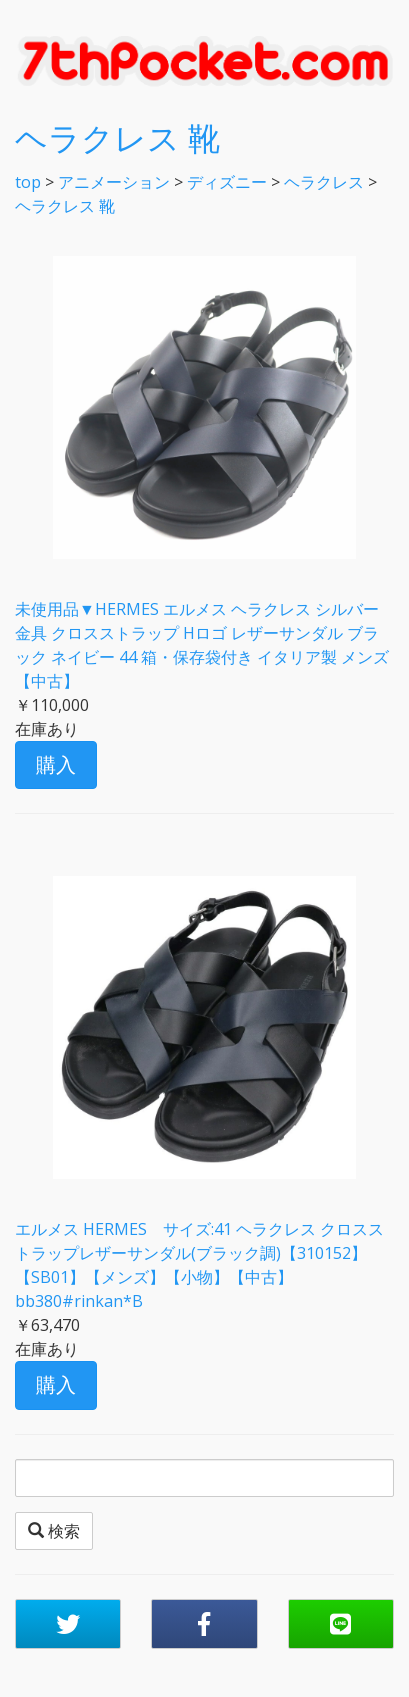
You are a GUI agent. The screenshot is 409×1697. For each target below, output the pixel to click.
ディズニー (227, 182)
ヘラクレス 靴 (117, 137)
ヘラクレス (324, 182)
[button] (68, 1624)
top (28, 182)
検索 (54, 1531)
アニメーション (114, 182)
